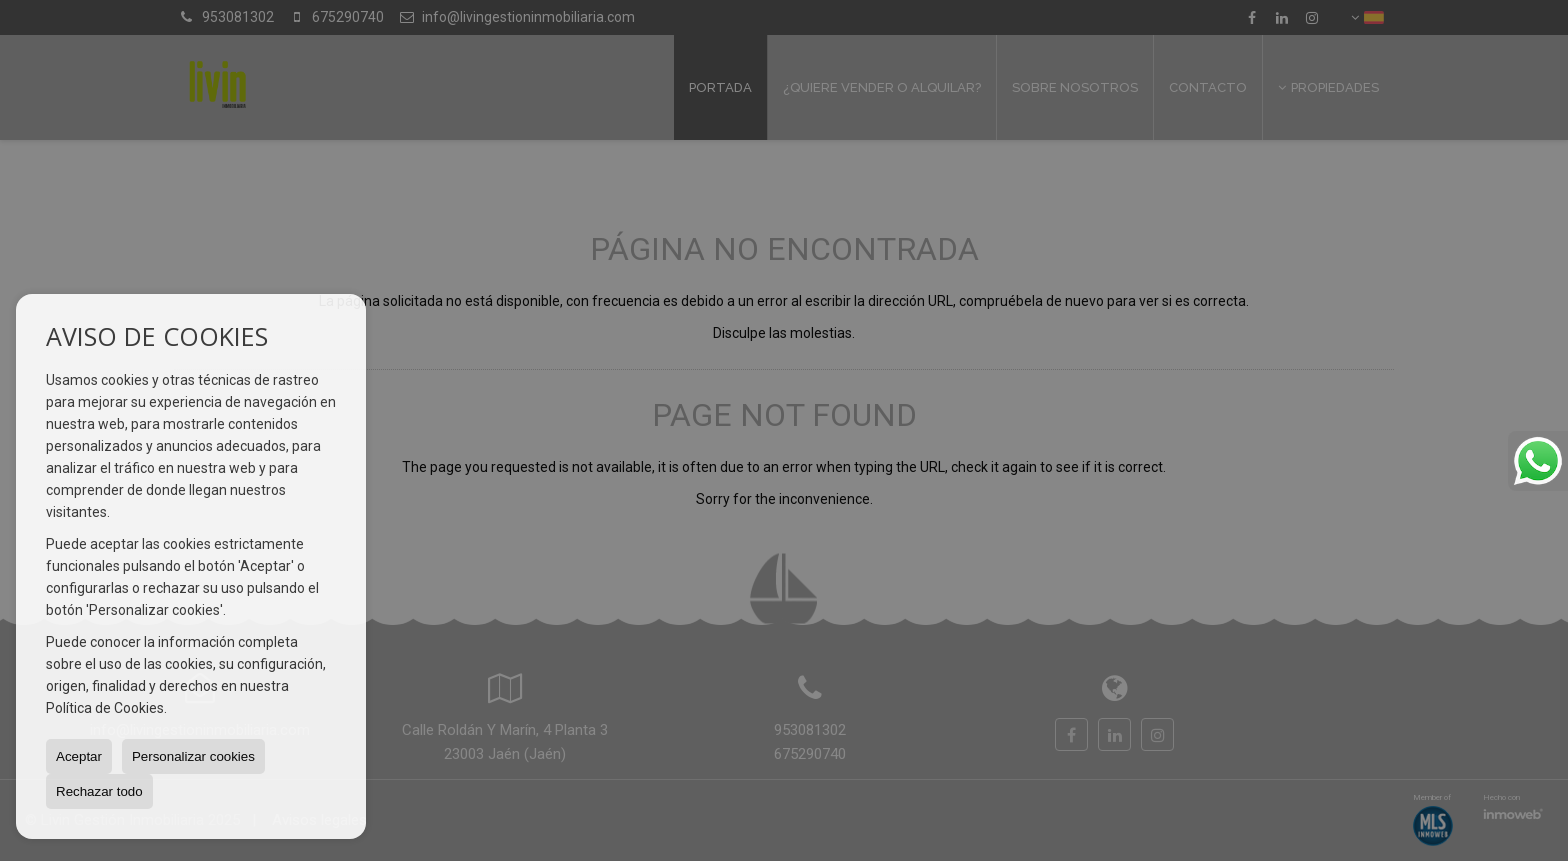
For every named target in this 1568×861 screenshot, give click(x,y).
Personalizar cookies (193, 756)
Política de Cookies (105, 708)
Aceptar (79, 756)
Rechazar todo (99, 791)
